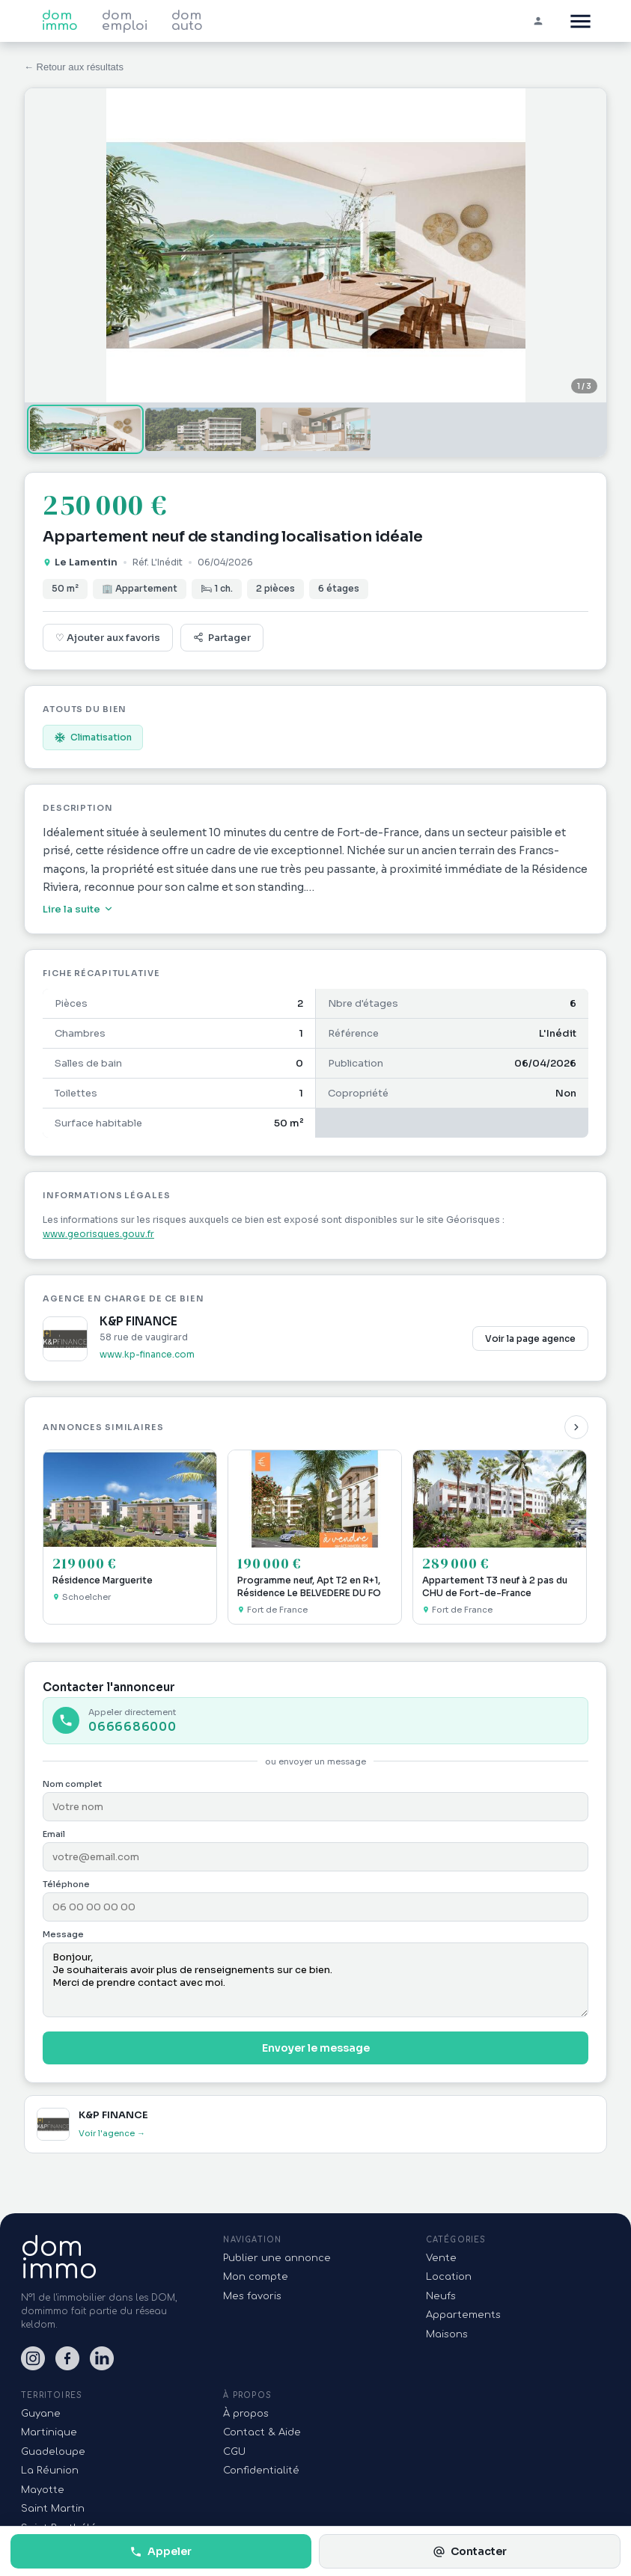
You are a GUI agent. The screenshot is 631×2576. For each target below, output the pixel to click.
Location (449, 2277)
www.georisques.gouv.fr (98, 1233)
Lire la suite (78, 909)
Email (54, 1834)
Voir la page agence (530, 1338)
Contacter (470, 2551)
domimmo (59, 2258)
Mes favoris (252, 2296)
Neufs (441, 2296)
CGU (234, 2452)
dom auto (187, 20)
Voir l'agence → (112, 2133)
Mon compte (255, 2277)
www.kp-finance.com (147, 1354)
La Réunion (50, 2470)
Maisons (447, 2334)
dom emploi (124, 20)
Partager (222, 637)
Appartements (463, 2315)
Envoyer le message (316, 2048)
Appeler (160, 2551)
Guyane (41, 2413)
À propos (246, 2413)
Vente (441, 2258)
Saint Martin (53, 2508)
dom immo (60, 20)
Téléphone (66, 1884)
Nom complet (72, 1784)
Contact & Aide (262, 2432)
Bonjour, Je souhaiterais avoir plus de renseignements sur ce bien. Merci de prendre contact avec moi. (315, 1979)
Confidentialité (261, 2470)
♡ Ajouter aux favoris (107, 637)
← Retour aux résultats (74, 67)
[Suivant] (576, 1427)
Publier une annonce (277, 2258)
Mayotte (42, 2490)
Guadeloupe (53, 2452)
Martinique (49, 2432)
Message (63, 1934)
